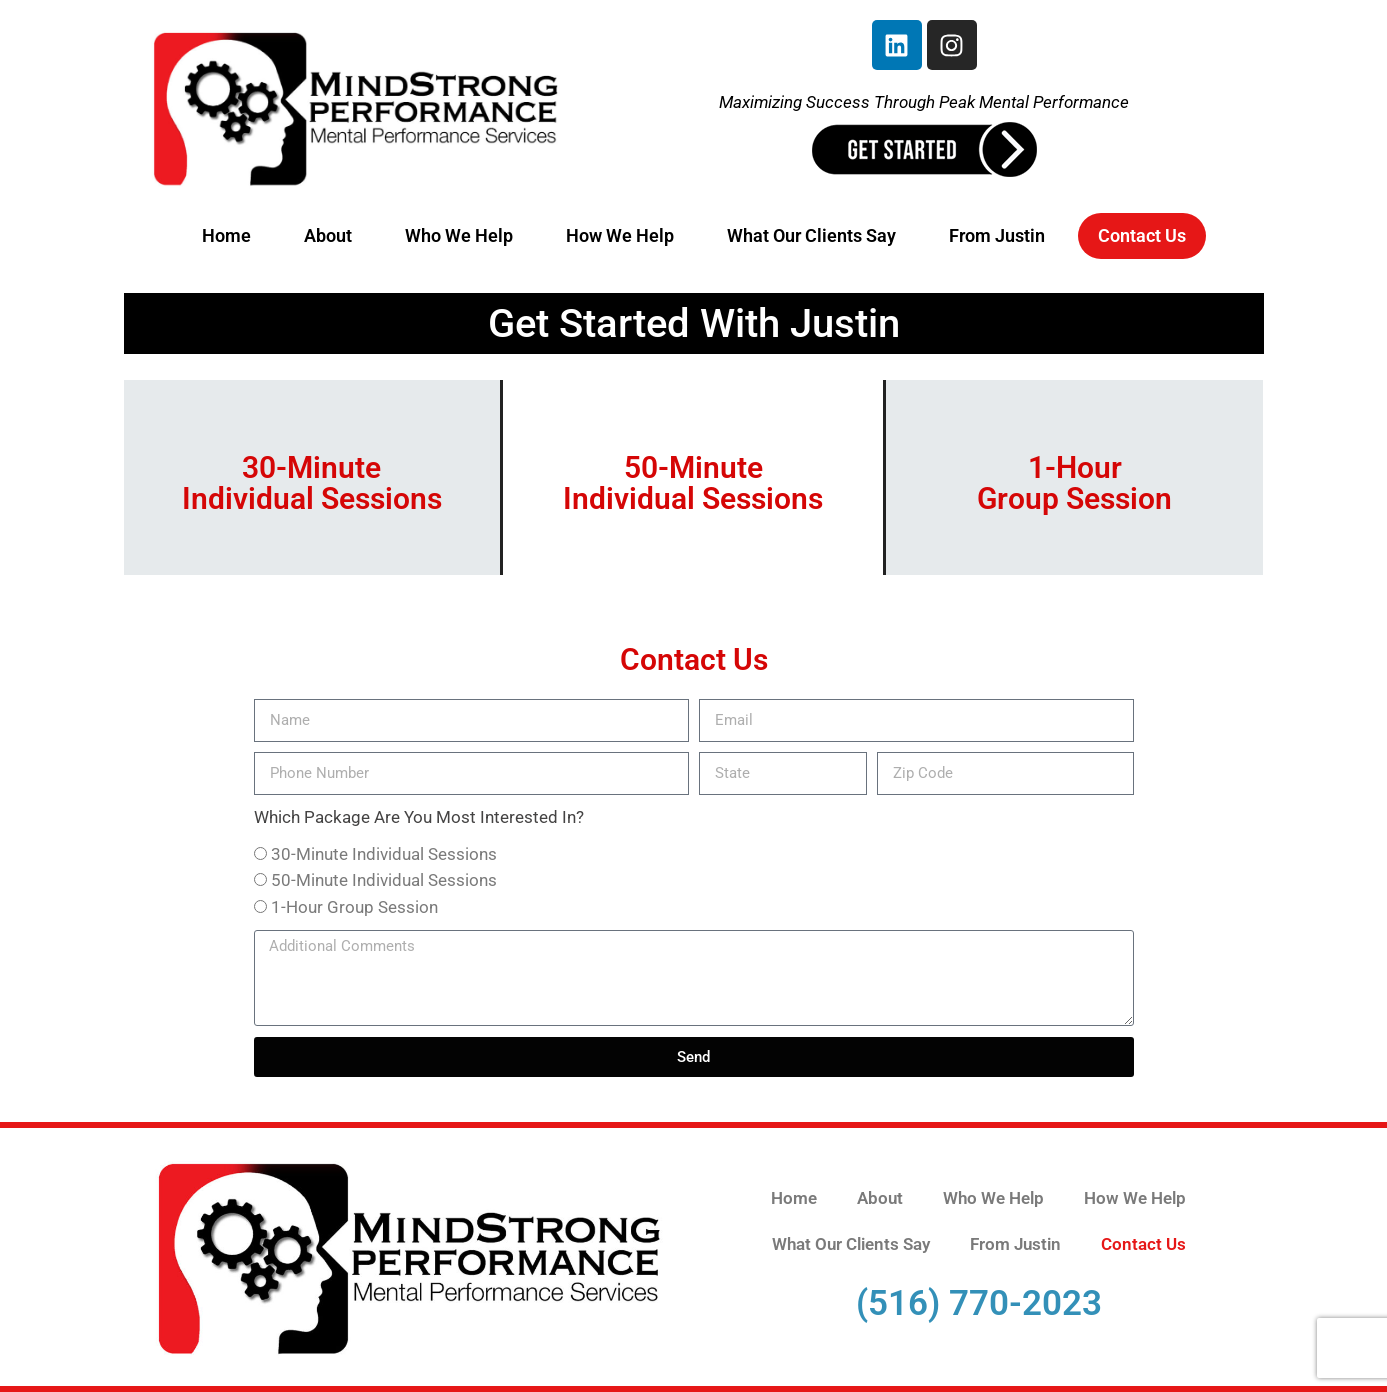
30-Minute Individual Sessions (384, 854)
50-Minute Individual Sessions (384, 880)
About (328, 235)
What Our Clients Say (811, 235)
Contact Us (1142, 235)
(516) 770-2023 (979, 1303)
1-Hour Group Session (354, 907)
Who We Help (459, 235)
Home (226, 235)
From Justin (997, 235)
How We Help (620, 235)
